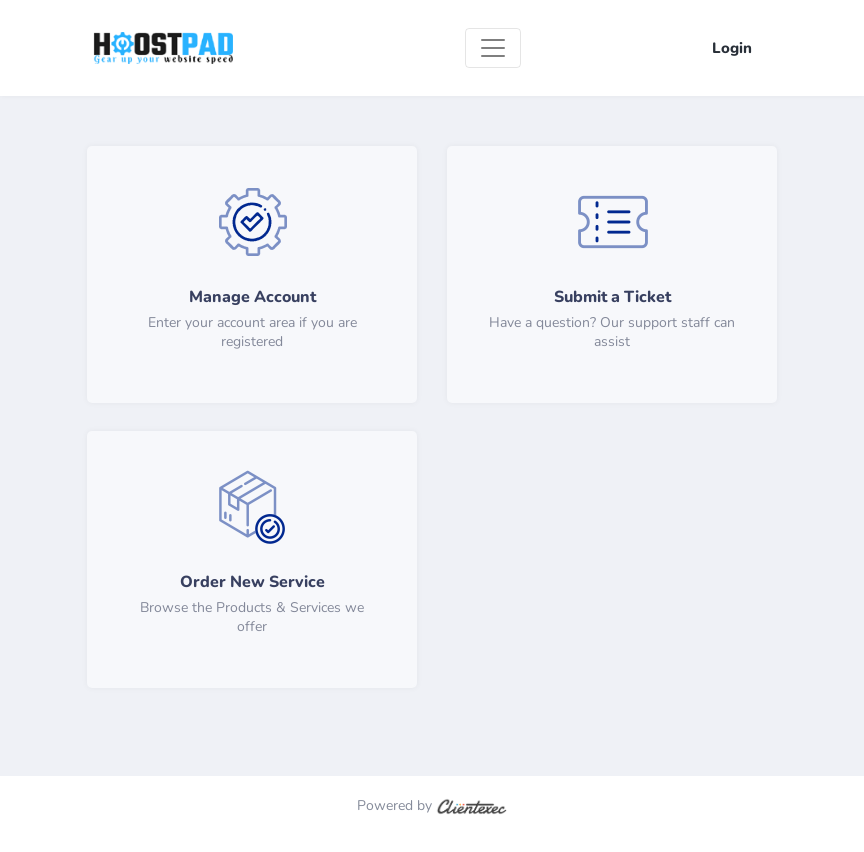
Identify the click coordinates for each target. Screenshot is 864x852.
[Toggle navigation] (493, 48)
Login (732, 48)
